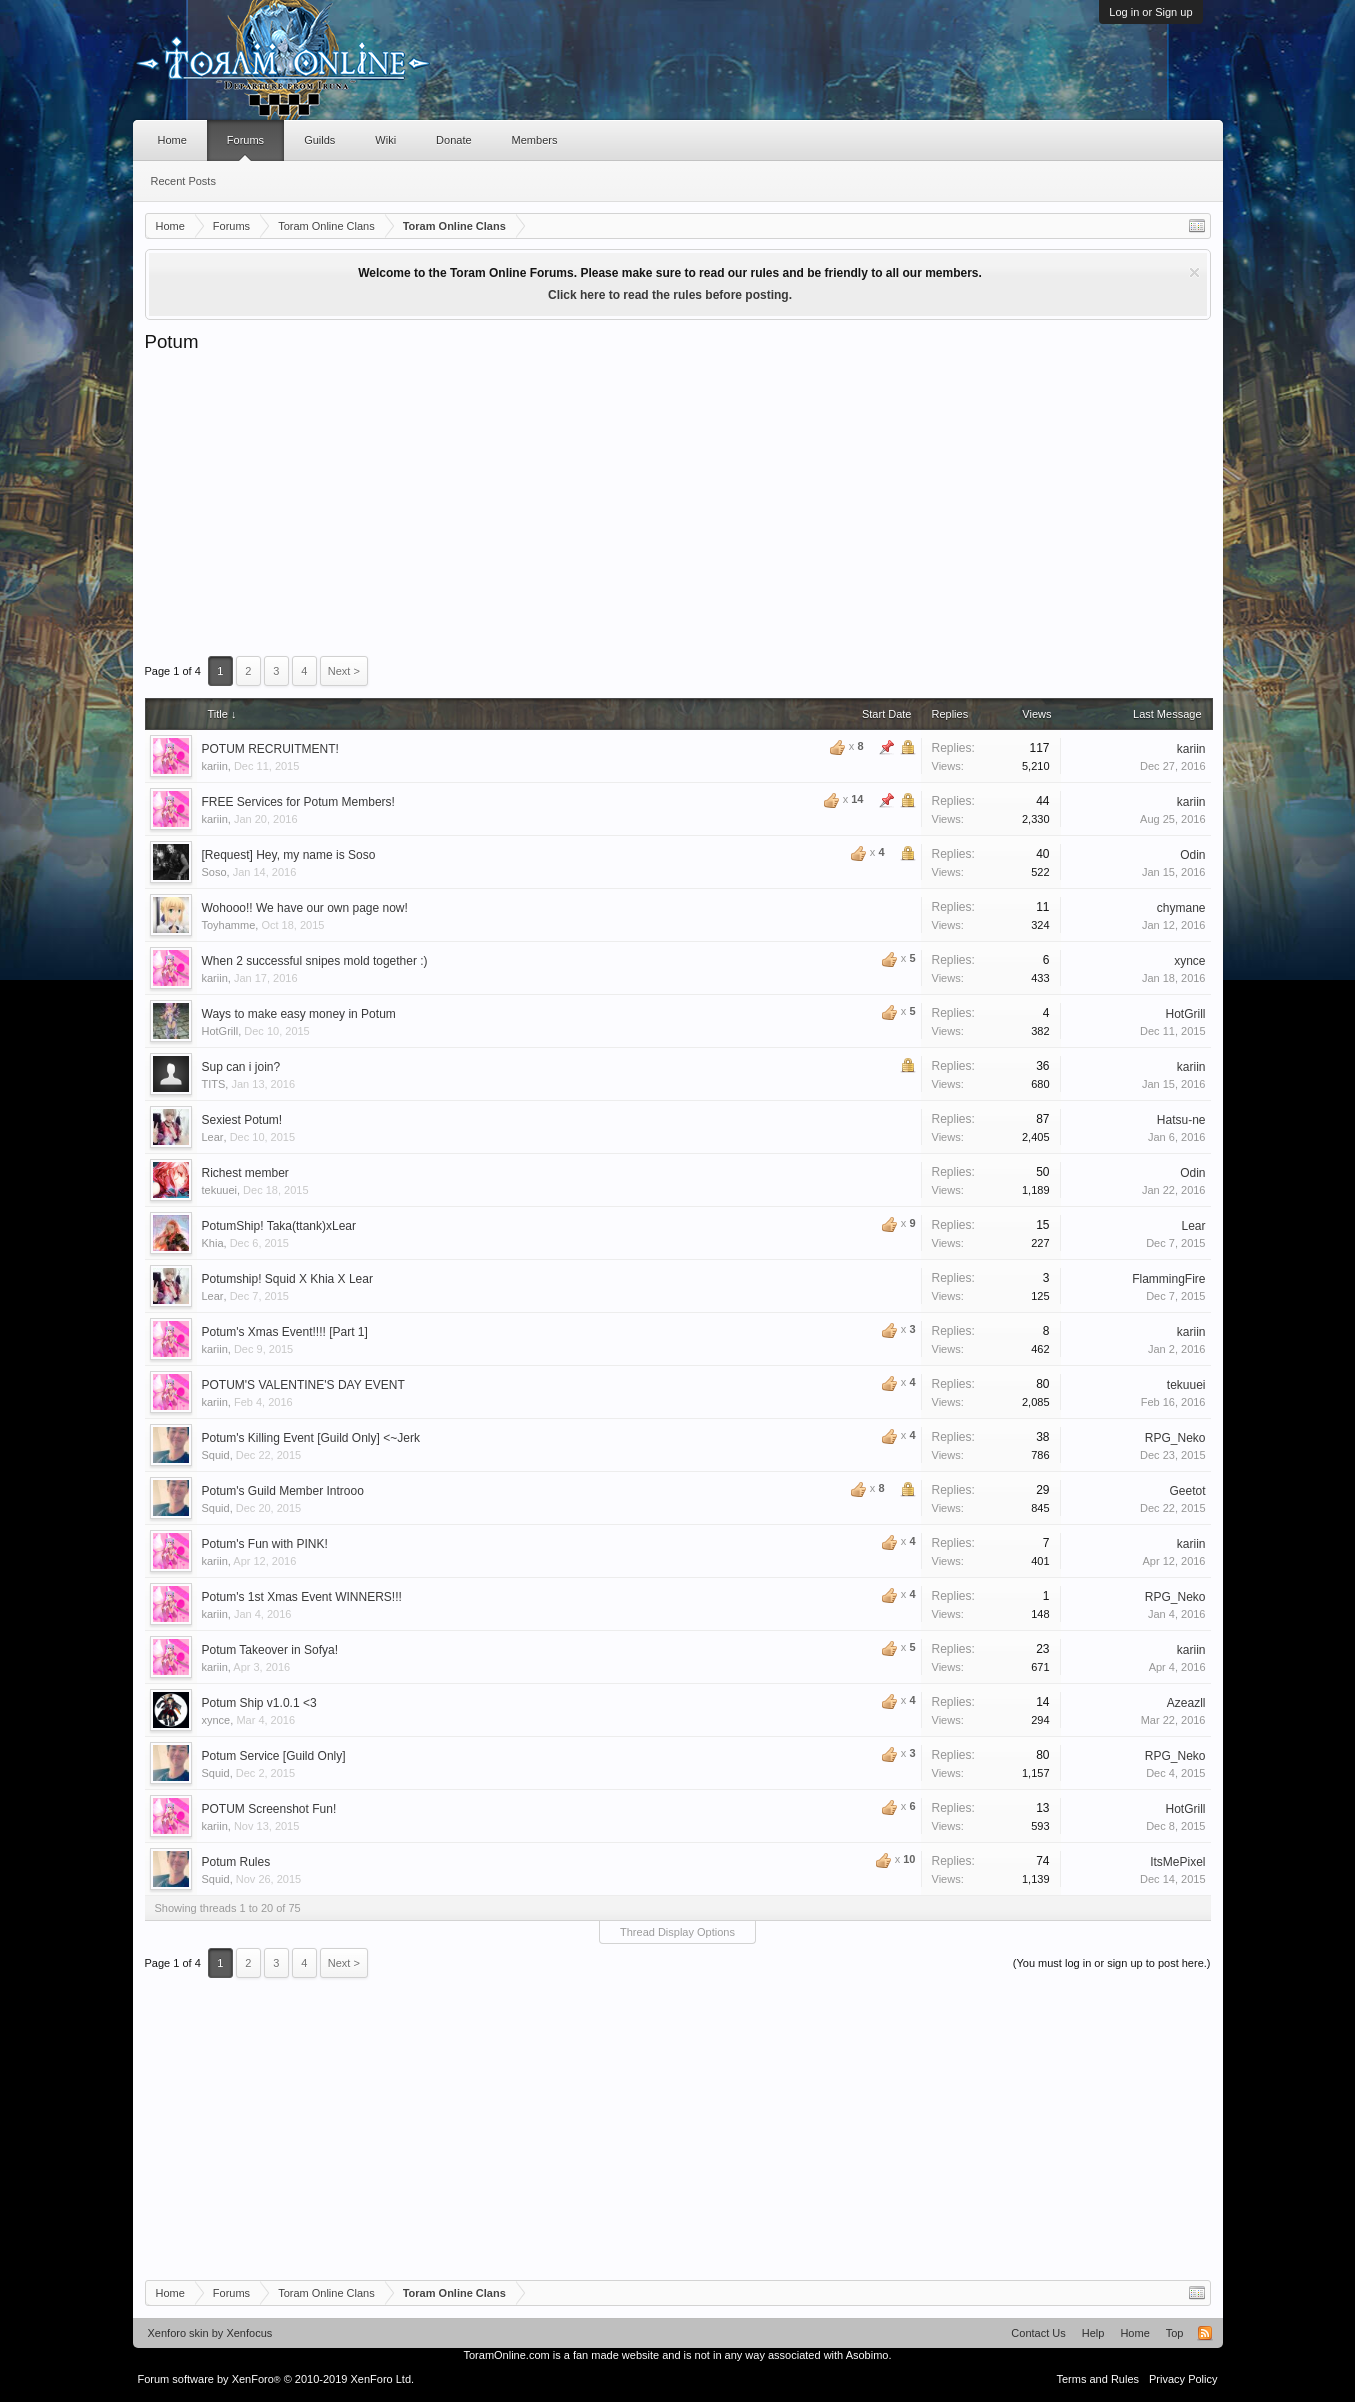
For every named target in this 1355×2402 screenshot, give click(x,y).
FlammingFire (1168, 1279)
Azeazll (1186, 1703)
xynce (1189, 961)
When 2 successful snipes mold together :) (315, 961)
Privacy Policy (1183, 2379)
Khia (213, 1243)
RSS (1205, 2333)
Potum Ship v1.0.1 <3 (259, 1703)
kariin (215, 766)
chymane (1181, 908)
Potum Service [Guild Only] (274, 1756)
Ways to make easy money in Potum (299, 1014)
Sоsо (214, 872)
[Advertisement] (678, 504)
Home (172, 140)
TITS (214, 1084)
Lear (213, 1137)
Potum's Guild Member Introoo (283, 1491)
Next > (344, 671)
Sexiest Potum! (242, 1120)
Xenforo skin (178, 2333)
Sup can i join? (241, 1067)
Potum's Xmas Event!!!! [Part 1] (285, 1332)
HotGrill (220, 1031)
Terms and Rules (1097, 2379)
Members (535, 140)
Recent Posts (183, 181)
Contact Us (1038, 2333)
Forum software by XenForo (276, 2379)
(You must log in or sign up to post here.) (1112, 1963)
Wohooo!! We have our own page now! (305, 908)
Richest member (245, 1173)
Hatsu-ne (1181, 1120)
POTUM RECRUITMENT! (270, 749)
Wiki (385, 140)
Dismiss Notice (1194, 272)
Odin (1192, 855)
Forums (245, 140)
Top (1175, 2333)
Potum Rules (236, 1862)
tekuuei (219, 1190)
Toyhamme (229, 925)
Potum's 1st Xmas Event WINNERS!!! (302, 1597)
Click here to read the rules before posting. (670, 295)
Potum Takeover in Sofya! (270, 1650)
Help (1093, 2333)
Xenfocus (249, 2333)
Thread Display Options (677, 1932)
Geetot (1187, 1491)
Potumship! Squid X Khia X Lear (287, 1279)
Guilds (319, 140)
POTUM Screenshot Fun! (269, 1809)
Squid (216, 1455)
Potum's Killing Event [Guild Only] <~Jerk (311, 1438)
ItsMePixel (1177, 1862)
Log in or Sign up (1150, 12)
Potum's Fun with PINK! (265, 1544)
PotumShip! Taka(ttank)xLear (279, 1226)
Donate (453, 140)
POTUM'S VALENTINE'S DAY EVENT (303, 1385)
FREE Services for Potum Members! (298, 802)
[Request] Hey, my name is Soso (289, 855)
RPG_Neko (1175, 1438)
